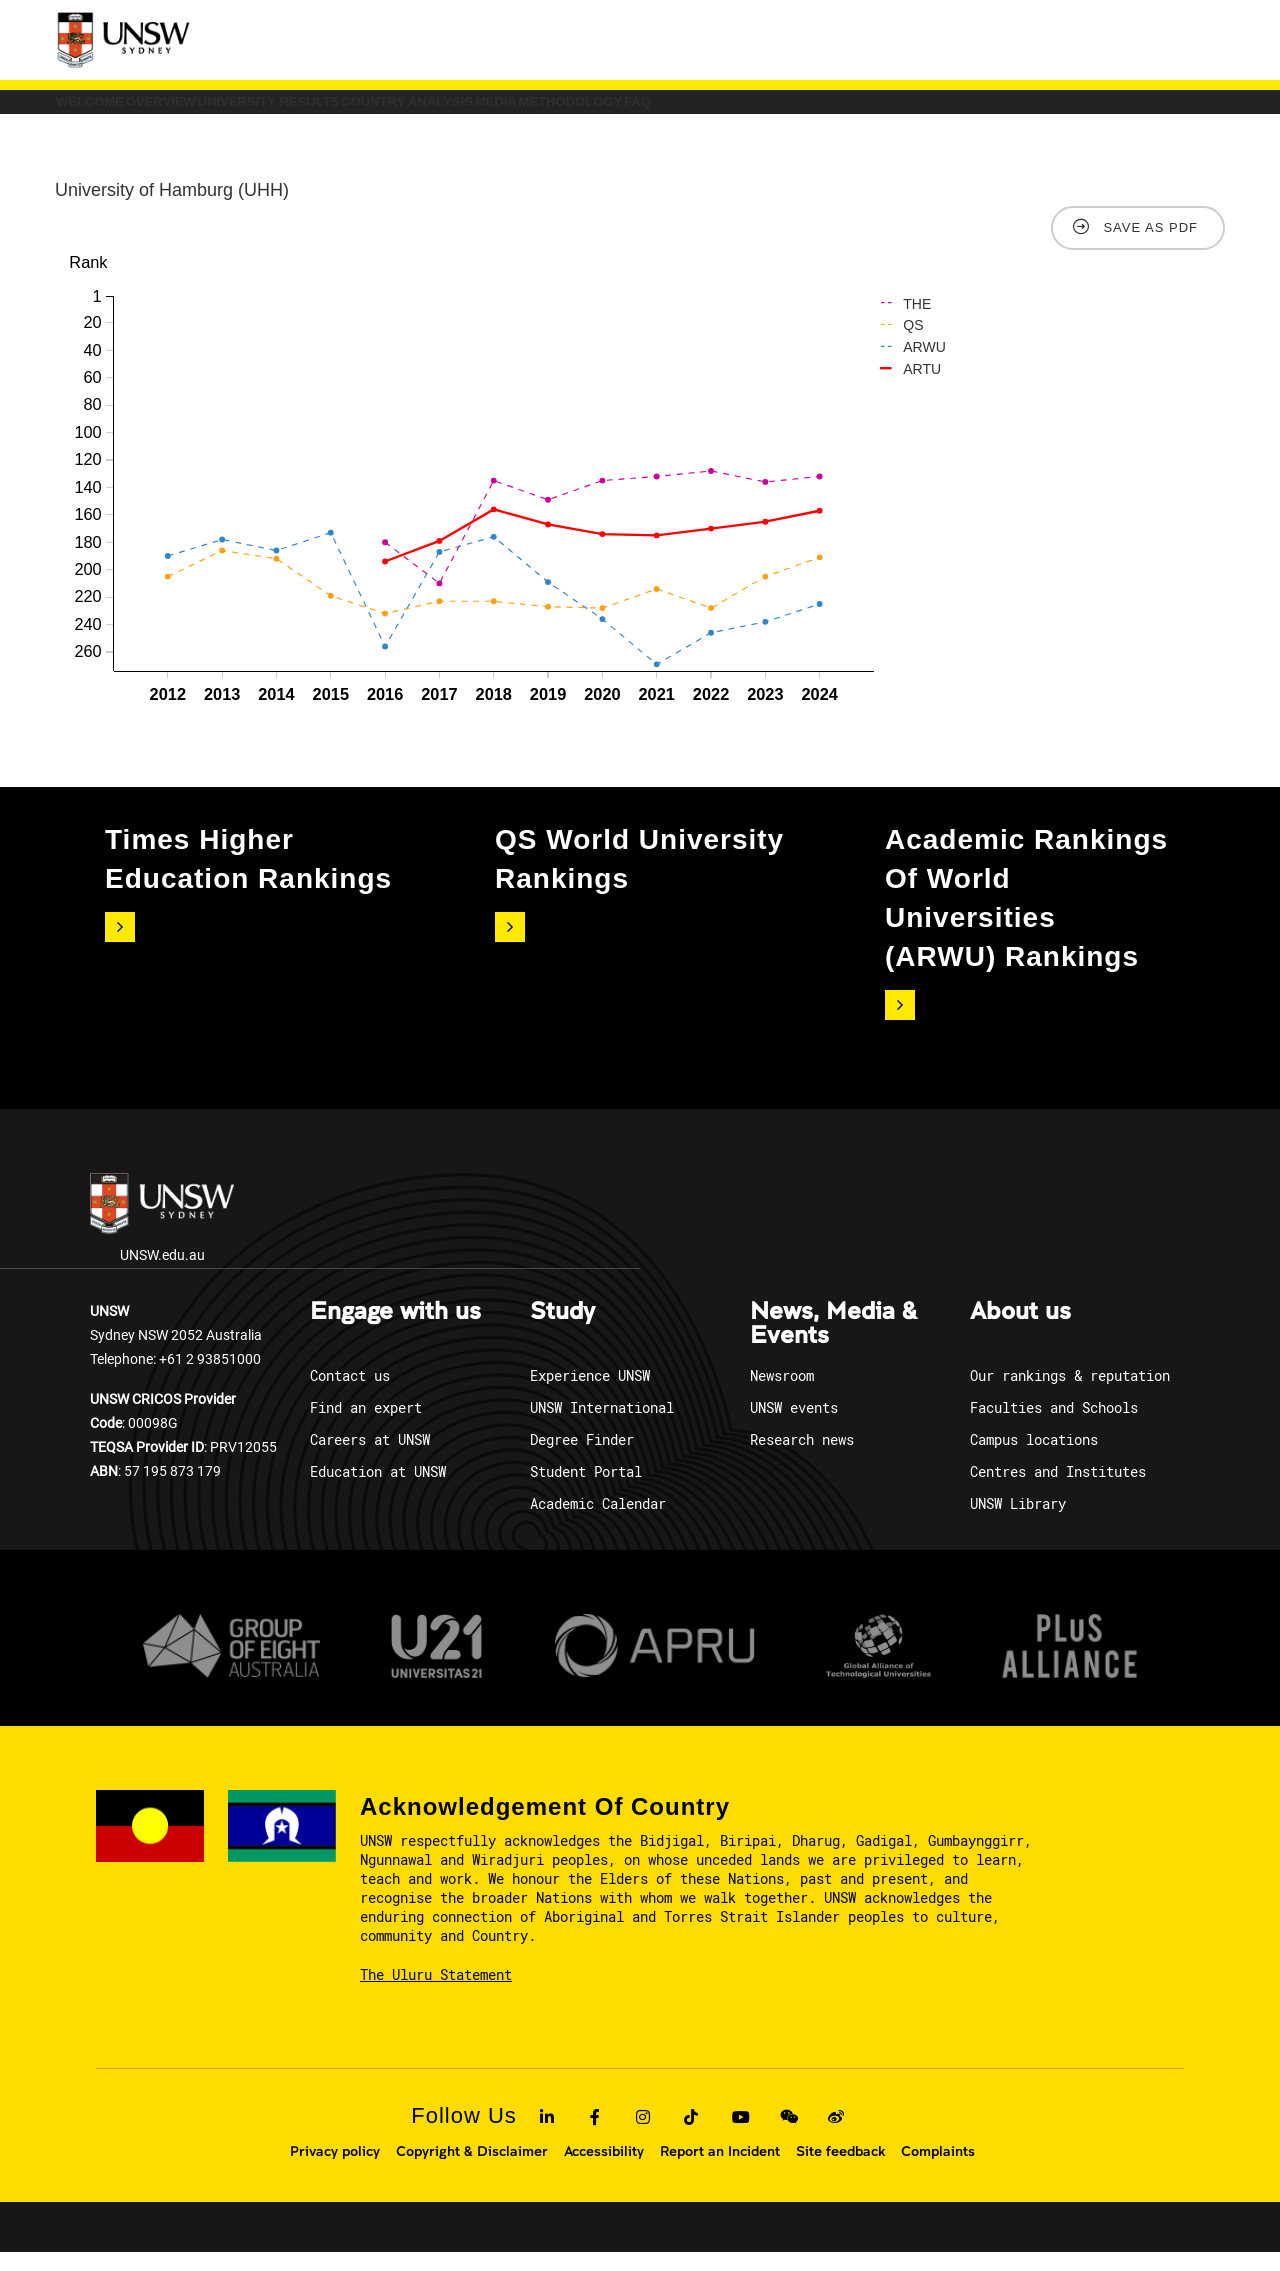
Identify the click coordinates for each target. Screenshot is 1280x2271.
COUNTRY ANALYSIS (650, 111)
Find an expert (366, 1426)
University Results (437, 111)
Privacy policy (335, 2170)
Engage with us (395, 1331)
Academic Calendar (598, 1522)
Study (562, 1331)
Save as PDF (1150, 247)
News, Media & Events (833, 1343)
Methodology (948, 111)
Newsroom (782, 1394)
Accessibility (604, 2170)
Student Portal (586, 1490)
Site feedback (840, 2170)
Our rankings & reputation (1070, 1394)
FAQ (1080, 111)
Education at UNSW (378, 1490)
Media (807, 111)
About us (1020, 1331)
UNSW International (602, 1426)
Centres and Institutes (1058, 1490)
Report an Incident (720, 2170)
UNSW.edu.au (162, 1238)
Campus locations (1034, 1458)
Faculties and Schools (1054, 1426)
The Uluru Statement (436, 1994)
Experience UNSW (590, 1394)
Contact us (350, 1394)
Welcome (122, 111)
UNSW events (794, 1426)
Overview (259, 111)
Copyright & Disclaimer (472, 2170)
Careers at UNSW (370, 1458)
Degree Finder (582, 1458)
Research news (802, 1458)
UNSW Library (1018, 1522)
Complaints (938, 2170)
